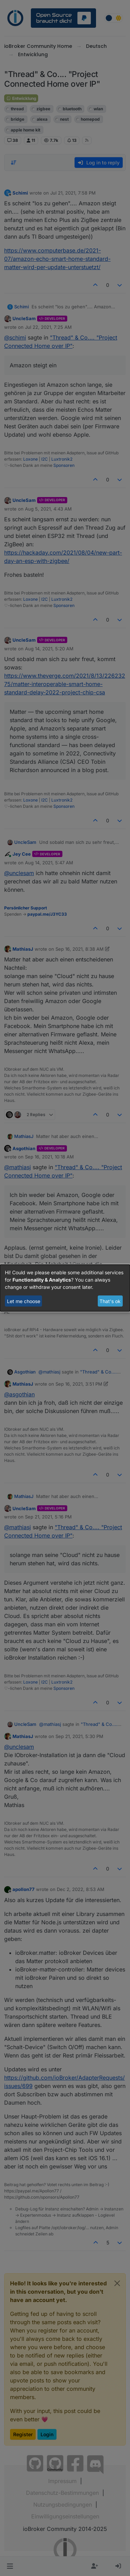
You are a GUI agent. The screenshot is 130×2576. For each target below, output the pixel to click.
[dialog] (65, 1288)
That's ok (110, 1301)
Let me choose (23, 1301)
